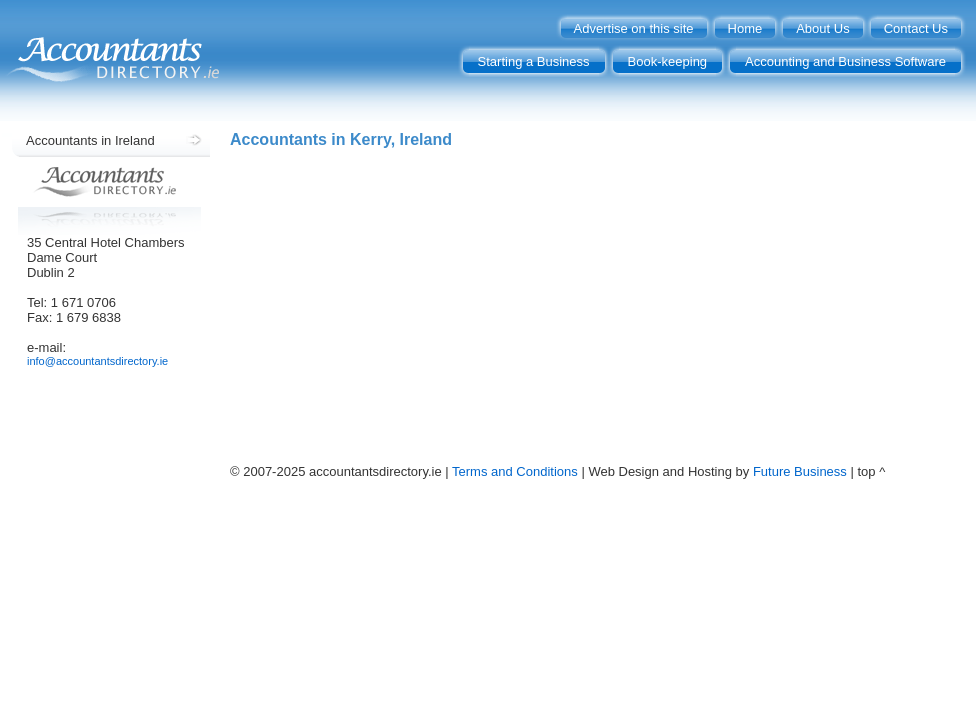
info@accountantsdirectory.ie (97, 361)
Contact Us (916, 28)
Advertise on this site (634, 28)
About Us (822, 28)
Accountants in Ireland (90, 140)
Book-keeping (668, 61)
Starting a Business (534, 61)
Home (745, 28)
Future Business (800, 471)
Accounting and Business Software (845, 61)
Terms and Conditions (515, 471)
